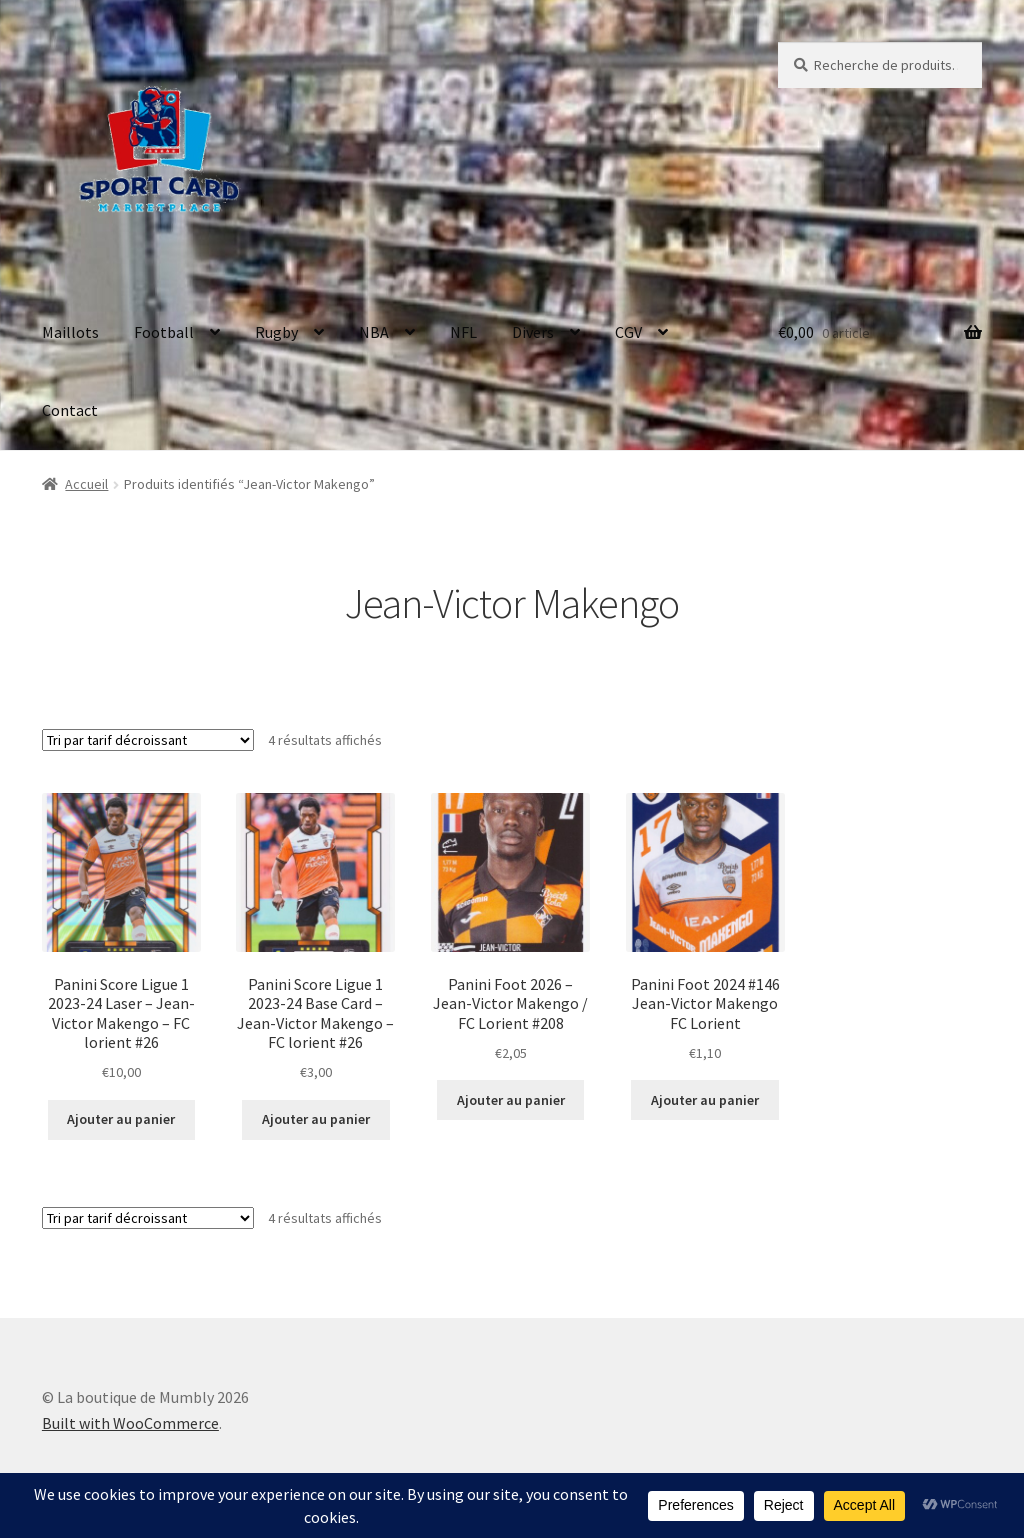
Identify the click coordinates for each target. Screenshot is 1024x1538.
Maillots (70, 332)
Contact (70, 410)
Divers (533, 332)
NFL (463, 332)
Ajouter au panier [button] (121, 1119)
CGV (628, 332)
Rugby (276, 332)
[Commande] (148, 740)
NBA (374, 332)
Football (164, 332)
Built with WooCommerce (130, 1423)
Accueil (86, 484)
